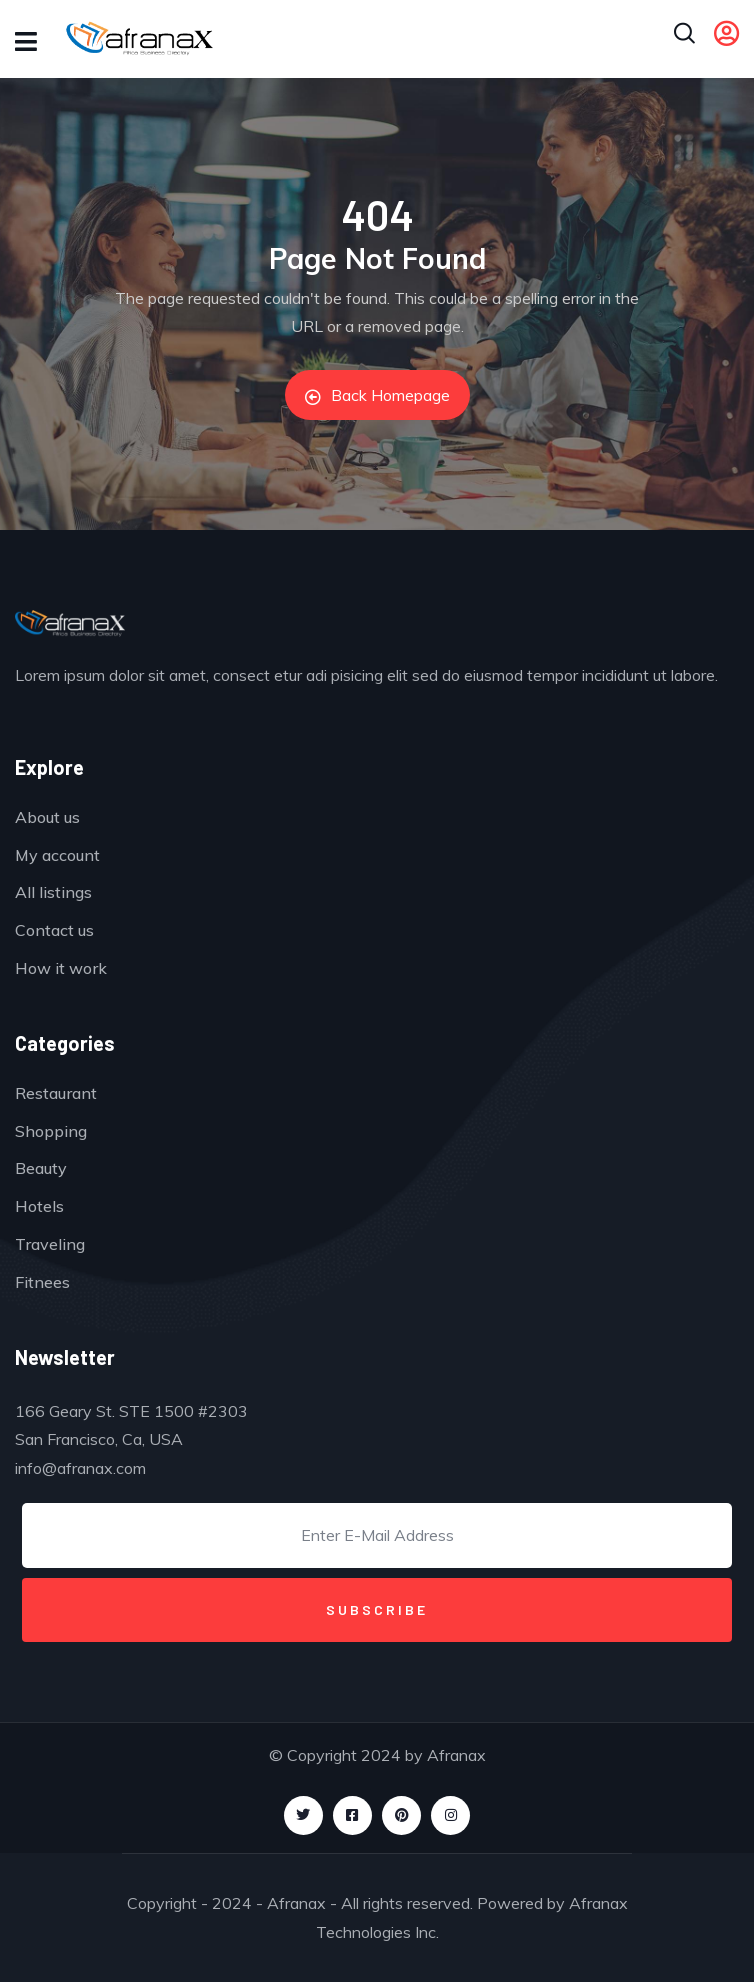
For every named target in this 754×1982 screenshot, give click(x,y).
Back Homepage (377, 395)
